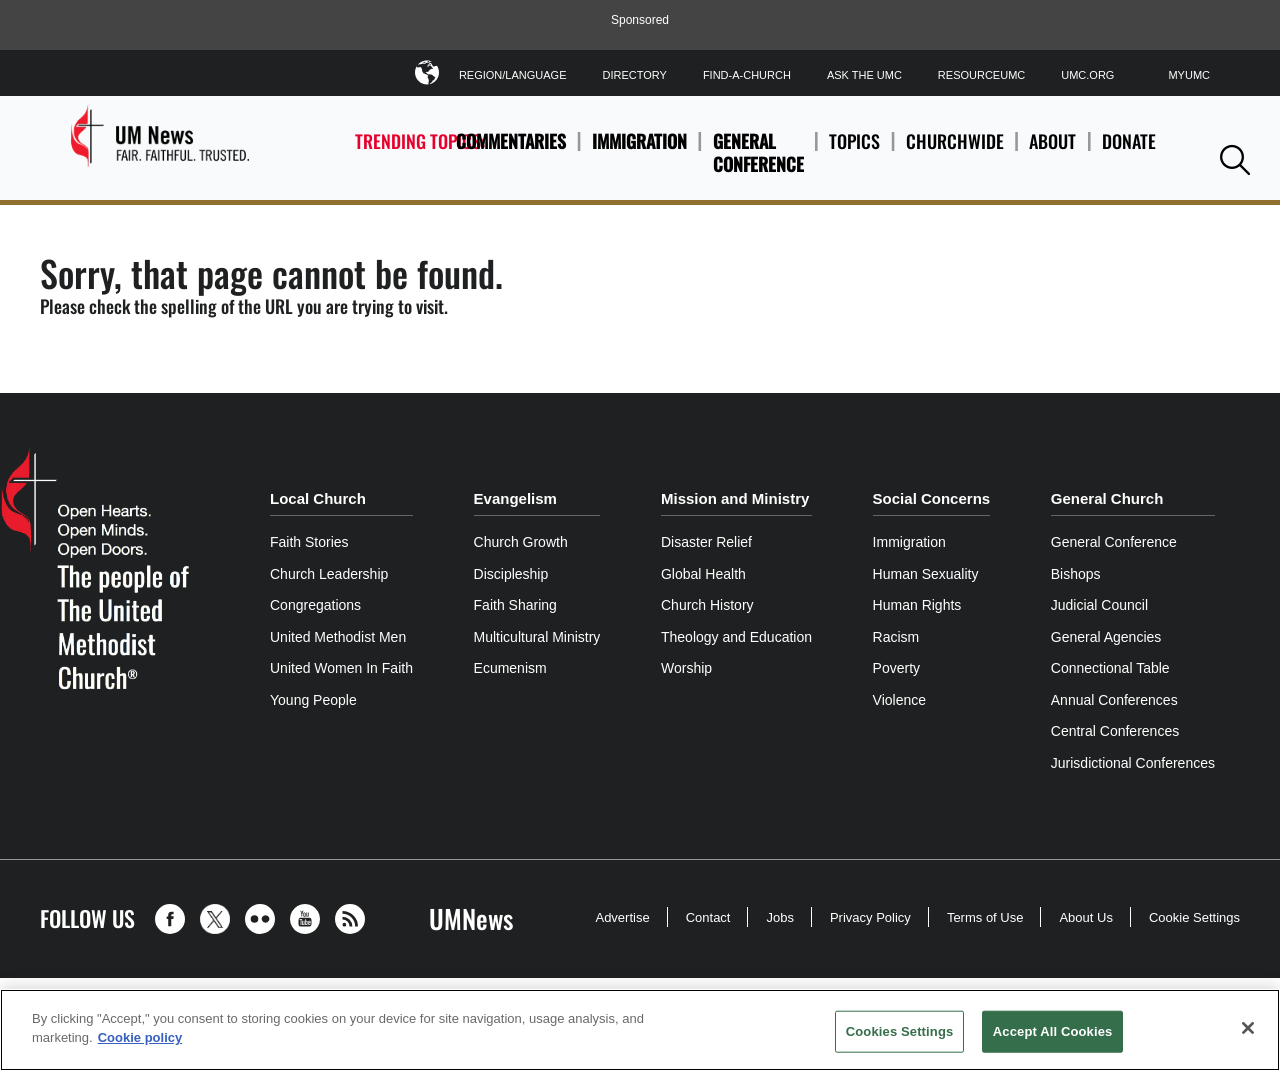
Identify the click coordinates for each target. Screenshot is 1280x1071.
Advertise (622, 917)
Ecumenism (510, 668)
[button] (1235, 159)
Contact (708, 917)
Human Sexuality (926, 574)
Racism (896, 637)
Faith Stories (309, 542)
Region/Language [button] (513, 71)
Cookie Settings (1194, 917)
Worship (686, 668)
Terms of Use (985, 917)
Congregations (315, 605)
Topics (854, 152)
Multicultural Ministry (537, 637)
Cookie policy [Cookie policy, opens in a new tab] (140, 1037)
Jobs (779, 917)
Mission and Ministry (735, 498)
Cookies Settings (900, 1031)
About (1052, 152)
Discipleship (511, 574)
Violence (899, 700)
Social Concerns (932, 498)
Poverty (896, 668)
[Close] (1248, 1028)
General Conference (758, 152)
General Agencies (1106, 637)
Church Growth (521, 542)
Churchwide (955, 152)
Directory (634, 75)
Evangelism (515, 498)
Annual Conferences (1114, 700)
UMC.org (1087, 75)
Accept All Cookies (1053, 1031)
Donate (1129, 152)
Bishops (1076, 574)
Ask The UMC (864, 75)
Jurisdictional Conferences (1133, 763)
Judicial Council (1099, 605)
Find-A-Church (747, 75)
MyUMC (1189, 75)
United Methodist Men (338, 637)
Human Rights (917, 605)
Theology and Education (736, 637)
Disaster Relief (706, 542)
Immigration (639, 141)
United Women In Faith (341, 668)
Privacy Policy (870, 917)
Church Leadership (329, 574)
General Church (1107, 498)
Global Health (703, 574)
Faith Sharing (515, 605)
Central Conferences (1115, 731)
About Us (1085, 917)
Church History (707, 605)
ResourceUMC (981, 75)
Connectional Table (1110, 668)
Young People (313, 700)
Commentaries (511, 141)
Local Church (318, 498)
